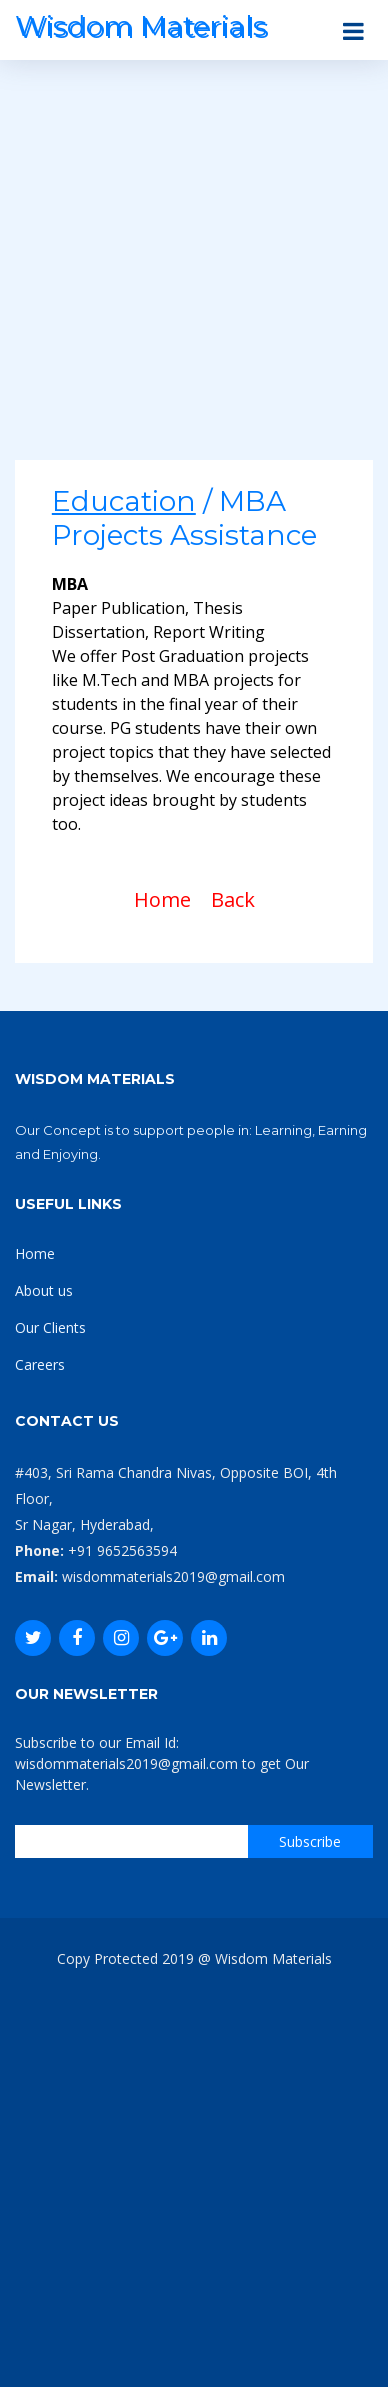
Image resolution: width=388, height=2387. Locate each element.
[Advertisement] (194, 266)
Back (233, 899)
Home (162, 899)
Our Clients (50, 1327)
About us (44, 1290)
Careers (40, 1364)
